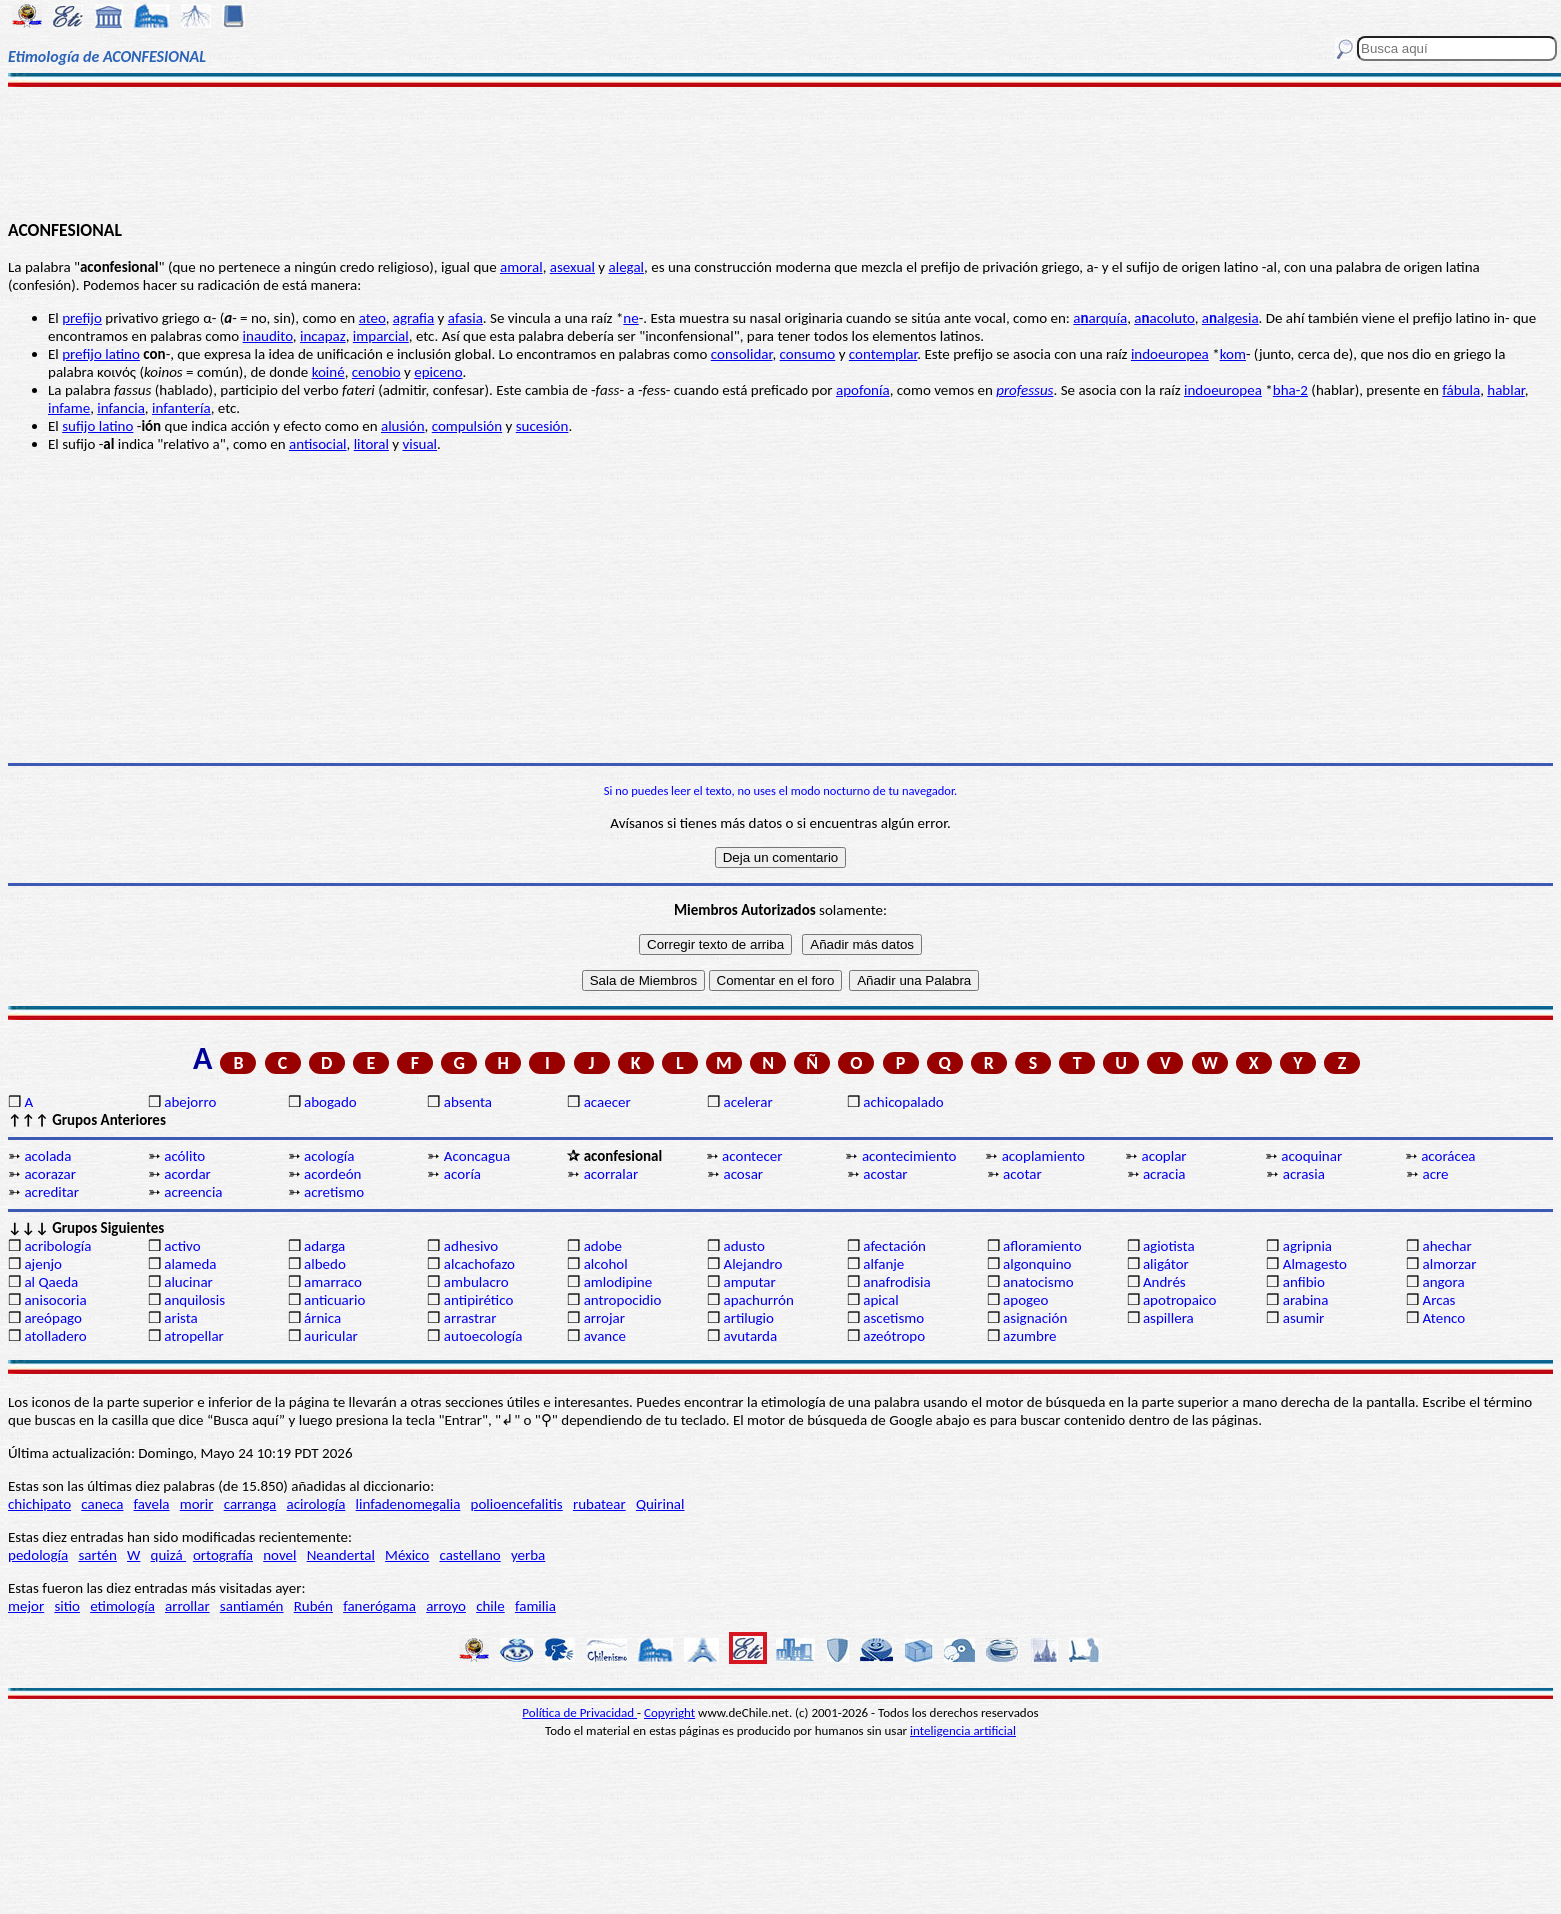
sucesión (542, 426)
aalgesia (1230, 318)
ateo (372, 318)
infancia (121, 408)
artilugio (748, 1318)
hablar (1506, 390)
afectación (894, 1246)
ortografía (223, 1555)
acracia (1164, 1174)
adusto (743, 1246)
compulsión (467, 426)
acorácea (1448, 1156)
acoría (462, 1174)
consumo (808, 354)
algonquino (1037, 1264)
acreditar (51, 1192)
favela (152, 1504)
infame (69, 408)
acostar (885, 1174)
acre (1436, 1174)
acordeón (332, 1174)
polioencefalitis (517, 1504)
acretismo (334, 1192)
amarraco (333, 1282)
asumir (1304, 1318)
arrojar (604, 1318)
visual (419, 444)
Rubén (313, 1606)
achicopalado (903, 1102)
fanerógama (379, 1606)
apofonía (863, 390)
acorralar (611, 1174)
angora (1444, 1282)
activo (182, 1246)
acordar (187, 1174)
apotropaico (1180, 1300)
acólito (184, 1156)
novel (279, 1555)
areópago (53, 1318)
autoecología (483, 1336)
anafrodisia (896, 1282)
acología (329, 1156)
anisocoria (55, 1300)
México (407, 1555)
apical (880, 1300)
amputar (749, 1282)
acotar (1022, 1174)
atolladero (55, 1336)
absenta (468, 1102)
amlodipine (618, 1282)
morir (197, 1504)
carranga (250, 1504)
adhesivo (471, 1246)
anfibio (1304, 1282)
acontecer (752, 1156)
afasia (465, 318)
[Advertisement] (781, 152)
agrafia (413, 318)
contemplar (883, 354)
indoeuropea (1170, 354)
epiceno (438, 372)
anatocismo (1038, 1282)
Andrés (1164, 1282)
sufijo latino (97, 426)
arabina (1306, 1300)
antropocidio (623, 1300)
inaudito (268, 336)
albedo (325, 1264)
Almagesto (1315, 1264)
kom (1233, 354)
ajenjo (43, 1264)
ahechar (1447, 1246)
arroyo (446, 1606)
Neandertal (341, 1555)
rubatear (599, 1504)
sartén (97, 1555)
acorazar (50, 1174)
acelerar (747, 1102)
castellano (469, 1555)
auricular (331, 1336)
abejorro (190, 1102)
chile (490, 1606)
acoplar (1164, 1156)
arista (181, 1318)
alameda (190, 1264)
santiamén (252, 1606)
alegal (627, 267)
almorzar (1450, 1264)
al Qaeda (51, 1282)
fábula (1461, 390)
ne (630, 318)
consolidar (742, 354)
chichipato (39, 1504)
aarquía (1100, 318)
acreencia (193, 1192)
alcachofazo (479, 1264)
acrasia (1304, 1174)
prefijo (82, 318)
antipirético (479, 1300)
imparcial (381, 336)
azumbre (1029, 1336)
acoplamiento (1043, 1156)
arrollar (187, 1606)
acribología (57, 1246)
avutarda (750, 1336)
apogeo (1025, 1300)
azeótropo (894, 1336)
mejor (26, 1606)
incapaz (323, 336)
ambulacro (476, 1282)
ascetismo (893, 1318)
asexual (572, 267)
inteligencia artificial (963, 1730)
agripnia (1307, 1246)
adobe (603, 1246)
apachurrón (758, 1300)
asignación (1035, 1318)
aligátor (1166, 1264)
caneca (102, 1504)
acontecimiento (909, 1156)
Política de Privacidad (579, 1712)
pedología (38, 1555)
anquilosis (194, 1300)
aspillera (1168, 1318)
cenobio (376, 372)
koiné (328, 372)
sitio (67, 1606)
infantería (181, 408)
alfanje (883, 1264)
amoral (521, 267)
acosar (743, 1174)
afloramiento (1042, 1246)
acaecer (607, 1102)
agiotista (1169, 1246)
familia (535, 1606)
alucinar (188, 1282)
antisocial (317, 444)
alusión (403, 426)
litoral (371, 444)
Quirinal (660, 1504)
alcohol (606, 1264)
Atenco (1444, 1318)
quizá (168, 1555)
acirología (315, 1504)
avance (605, 1336)
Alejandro (752, 1264)
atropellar (194, 1336)
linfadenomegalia (408, 1504)
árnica (322, 1318)
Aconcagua (477, 1156)
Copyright (669, 1712)
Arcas (1439, 1300)
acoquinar (1311, 1156)
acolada (47, 1156)
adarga (324, 1246)
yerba (528, 1555)
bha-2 (1290, 390)
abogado (330, 1102)
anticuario (334, 1300)
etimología (122, 1606)
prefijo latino (101, 354)
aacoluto (1164, 318)
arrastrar (470, 1318)
